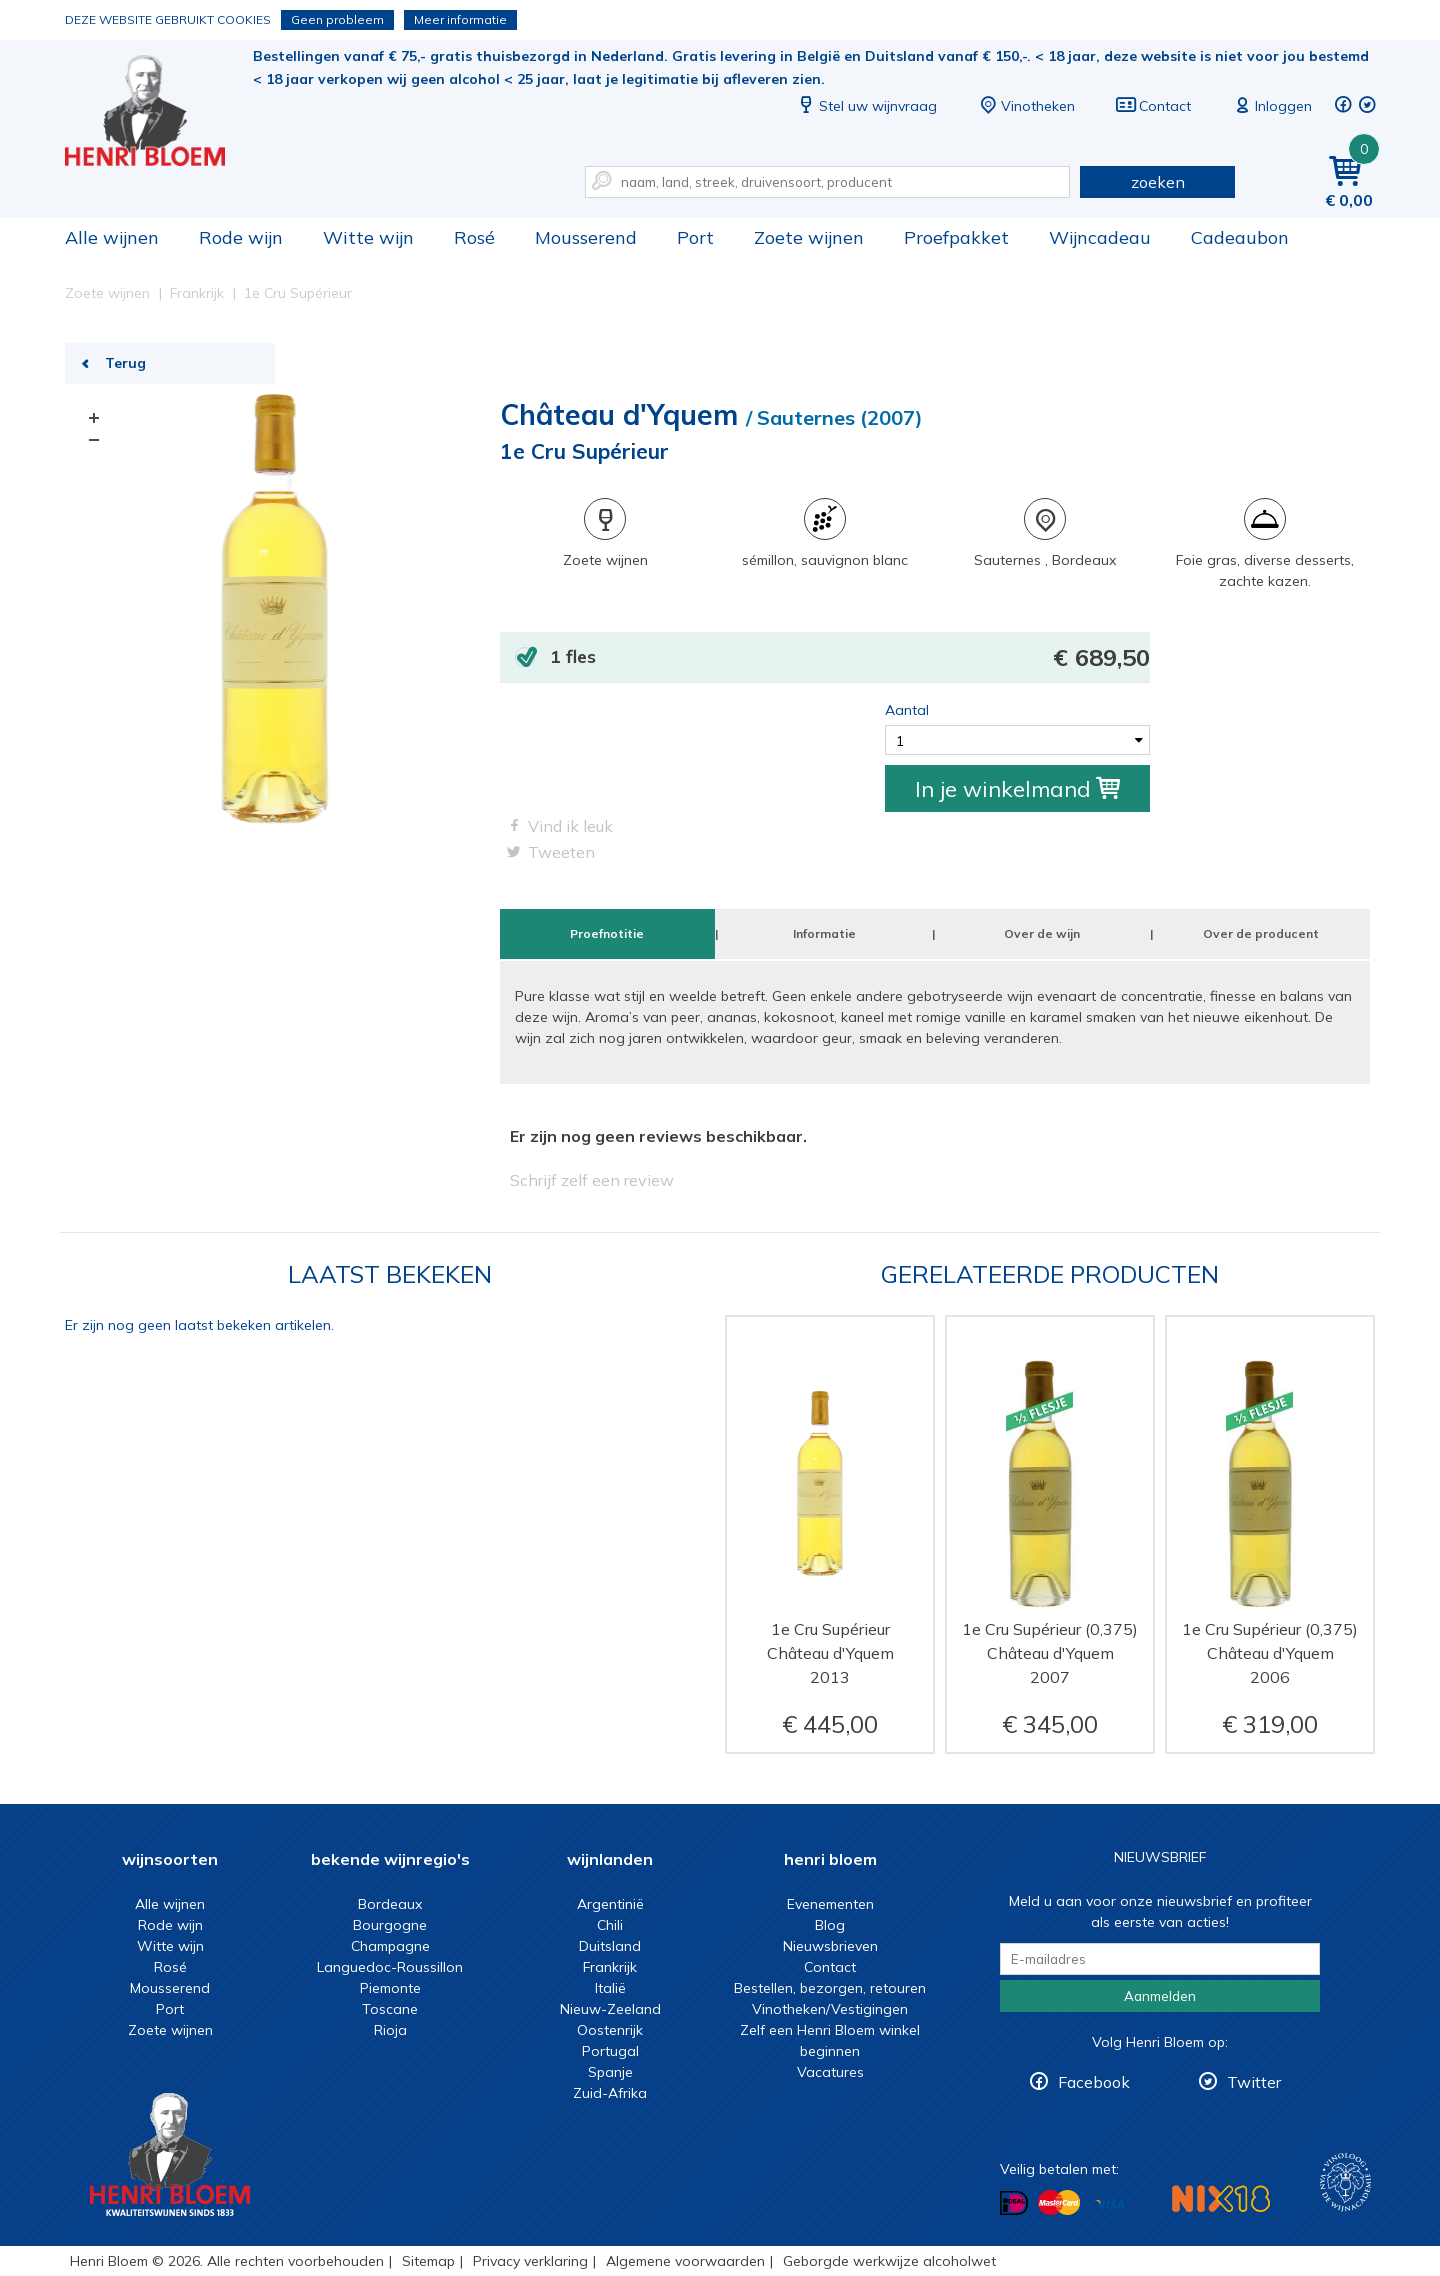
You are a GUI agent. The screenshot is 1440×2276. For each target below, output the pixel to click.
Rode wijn (241, 237)
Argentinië (610, 1904)
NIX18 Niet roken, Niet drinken (1221, 2198)
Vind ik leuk (570, 826)
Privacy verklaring (530, 2261)
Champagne (390, 1946)
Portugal (610, 2051)
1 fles (850, 657)
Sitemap (428, 2261)
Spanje (610, 2072)
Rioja (390, 2030)
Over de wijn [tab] (1042, 933)
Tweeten (561, 852)
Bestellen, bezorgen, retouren (830, 1988)
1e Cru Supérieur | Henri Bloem (159, 110)
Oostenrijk (610, 2030)
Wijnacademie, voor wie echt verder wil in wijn (1345, 2182)
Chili (610, 1925)
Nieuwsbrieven (830, 1946)
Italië (610, 1988)
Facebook (1094, 2082)
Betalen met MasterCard (1059, 2203)
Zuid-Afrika (610, 2093)
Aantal (907, 710)
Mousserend (586, 237)
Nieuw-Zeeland (610, 2009)
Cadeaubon (1240, 237)
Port (695, 237)
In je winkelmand (1017, 789)
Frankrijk (610, 1967)
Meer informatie (460, 19)
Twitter (1254, 2082)
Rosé (474, 237)
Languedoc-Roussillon (390, 1967)
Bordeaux (390, 1904)
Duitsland (610, 1946)
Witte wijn (368, 237)
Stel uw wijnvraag (866, 106)
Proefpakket (956, 237)
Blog (830, 1925)
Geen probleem (337, 19)
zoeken (1158, 182)
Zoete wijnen (809, 237)
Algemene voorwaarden (685, 2261)
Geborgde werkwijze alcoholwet (889, 2261)
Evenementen (830, 1904)
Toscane (390, 2009)
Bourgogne (390, 1925)
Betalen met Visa (1110, 2204)
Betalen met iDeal (1014, 2203)
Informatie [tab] (824, 933)
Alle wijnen (112, 237)
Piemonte (390, 1988)
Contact (1153, 106)
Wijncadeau (1100, 237)
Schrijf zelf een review (592, 1180)
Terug (125, 363)
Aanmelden (1160, 1996)
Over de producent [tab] (1261, 933)
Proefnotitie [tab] (607, 933)
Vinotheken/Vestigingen (830, 2009)
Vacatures (830, 2072)
